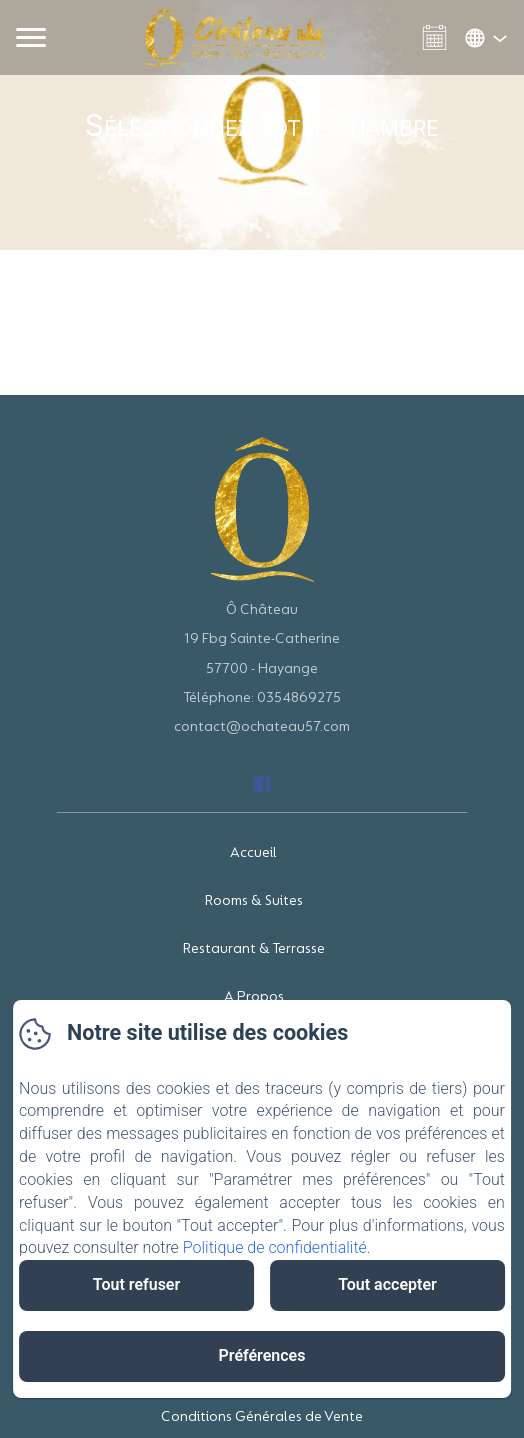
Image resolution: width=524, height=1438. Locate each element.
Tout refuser (136, 1284)
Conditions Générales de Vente (262, 1416)
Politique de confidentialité (275, 1247)
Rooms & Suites (254, 900)
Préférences (262, 1355)
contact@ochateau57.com (262, 726)
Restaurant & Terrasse (254, 948)
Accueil (253, 852)
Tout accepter (387, 1284)
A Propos (254, 996)
